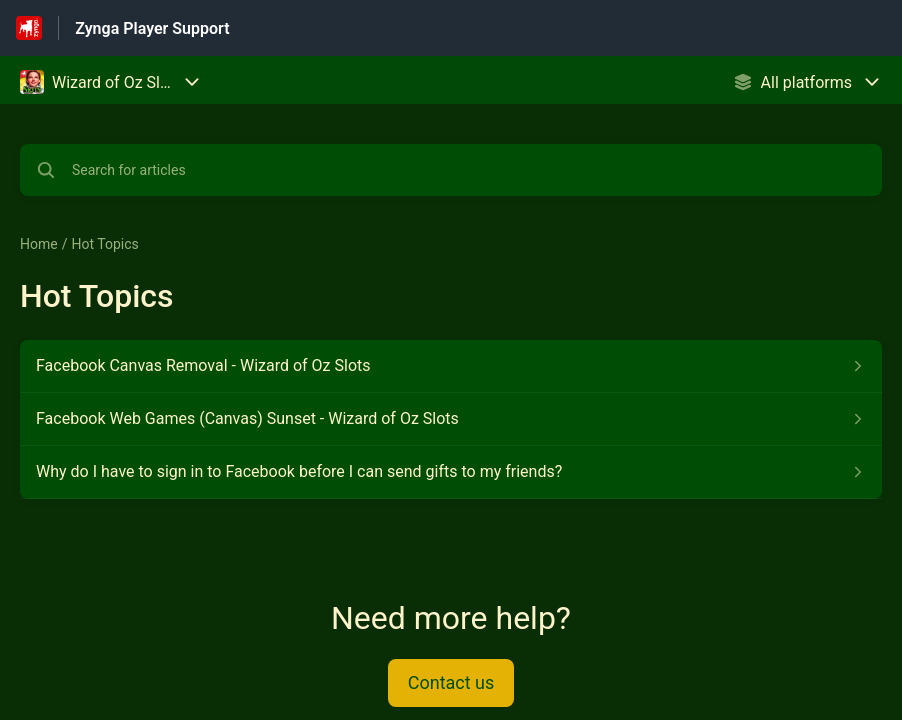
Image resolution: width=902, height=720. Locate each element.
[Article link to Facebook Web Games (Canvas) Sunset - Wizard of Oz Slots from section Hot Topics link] (451, 419)
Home (39, 244)
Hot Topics (104, 244)
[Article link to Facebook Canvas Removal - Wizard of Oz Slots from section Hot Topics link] (451, 366)
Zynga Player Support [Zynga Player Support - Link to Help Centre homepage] (152, 28)
